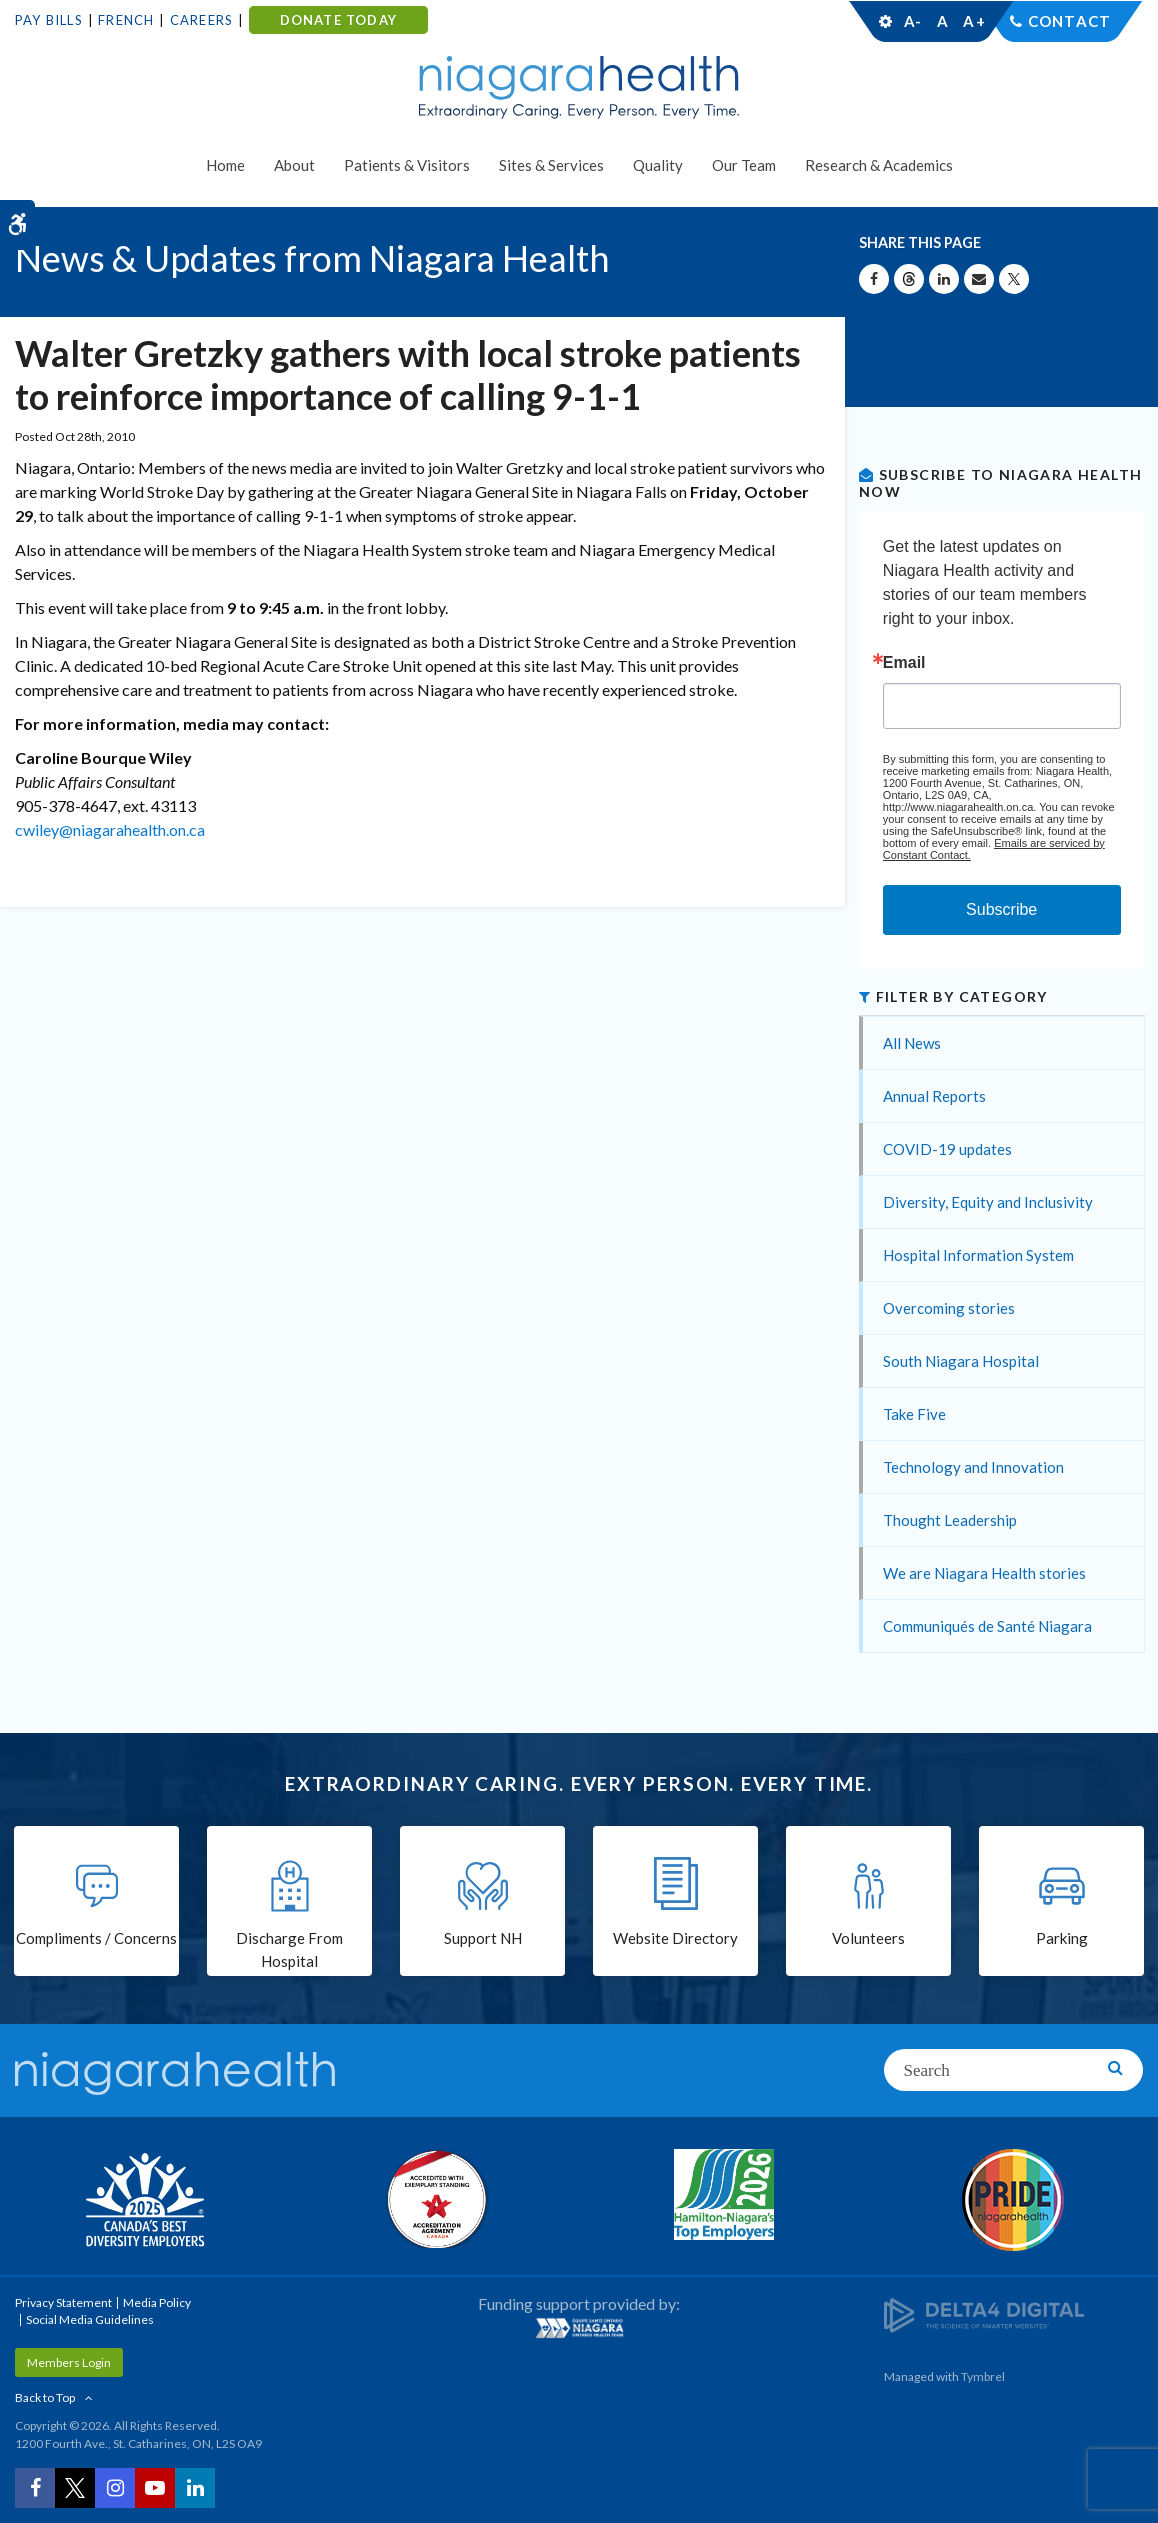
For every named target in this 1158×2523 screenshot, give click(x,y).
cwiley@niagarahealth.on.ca (110, 829)
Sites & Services (551, 165)
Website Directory (675, 1938)
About (294, 165)
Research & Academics (879, 165)
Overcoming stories (949, 1308)
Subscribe (1001, 909)
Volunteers (868, 1938)
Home (225, 165)
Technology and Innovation (973, 1467)
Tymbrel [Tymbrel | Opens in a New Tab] (983, 2376)
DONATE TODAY (338, 20)
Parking (1062, 1938)
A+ (973, 21)
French (126, 20)
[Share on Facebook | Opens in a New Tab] (874, 279)
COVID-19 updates (947, 1149)
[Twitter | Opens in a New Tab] (75, 2488)
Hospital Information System (978, 1255)
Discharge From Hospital (289, 1949)
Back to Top (45, 2397)
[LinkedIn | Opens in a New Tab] (195, 2488)
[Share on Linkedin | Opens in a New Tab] (944, 279)
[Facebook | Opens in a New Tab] (35, 2488)
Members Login (69, 2362)
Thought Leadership (950, 1520)
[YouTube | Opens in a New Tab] (155, 2488)
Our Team (744, 165)
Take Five (914, 1414)
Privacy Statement (63, 2302)
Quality (658, 165)
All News (912, 1043)
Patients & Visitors (407, 165)
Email (904, 663)
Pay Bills (49, 20)
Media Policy (157, 2302)
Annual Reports (934, 1096)
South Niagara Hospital (961, 1361)
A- (913, 21)
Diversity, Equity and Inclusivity (988, 1202)
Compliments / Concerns (96, 1938)
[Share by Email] (979, 279)
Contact (1069, 21)
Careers (201, 20)
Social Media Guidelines (90, 2319)
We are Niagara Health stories (984, 1573)
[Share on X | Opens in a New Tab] (1014, 279)
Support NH (483, 1938)
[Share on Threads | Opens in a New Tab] (909, 279)
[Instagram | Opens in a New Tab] (115, 2488)
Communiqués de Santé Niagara (987, 1626)
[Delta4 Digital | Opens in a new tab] (984, 2313)
